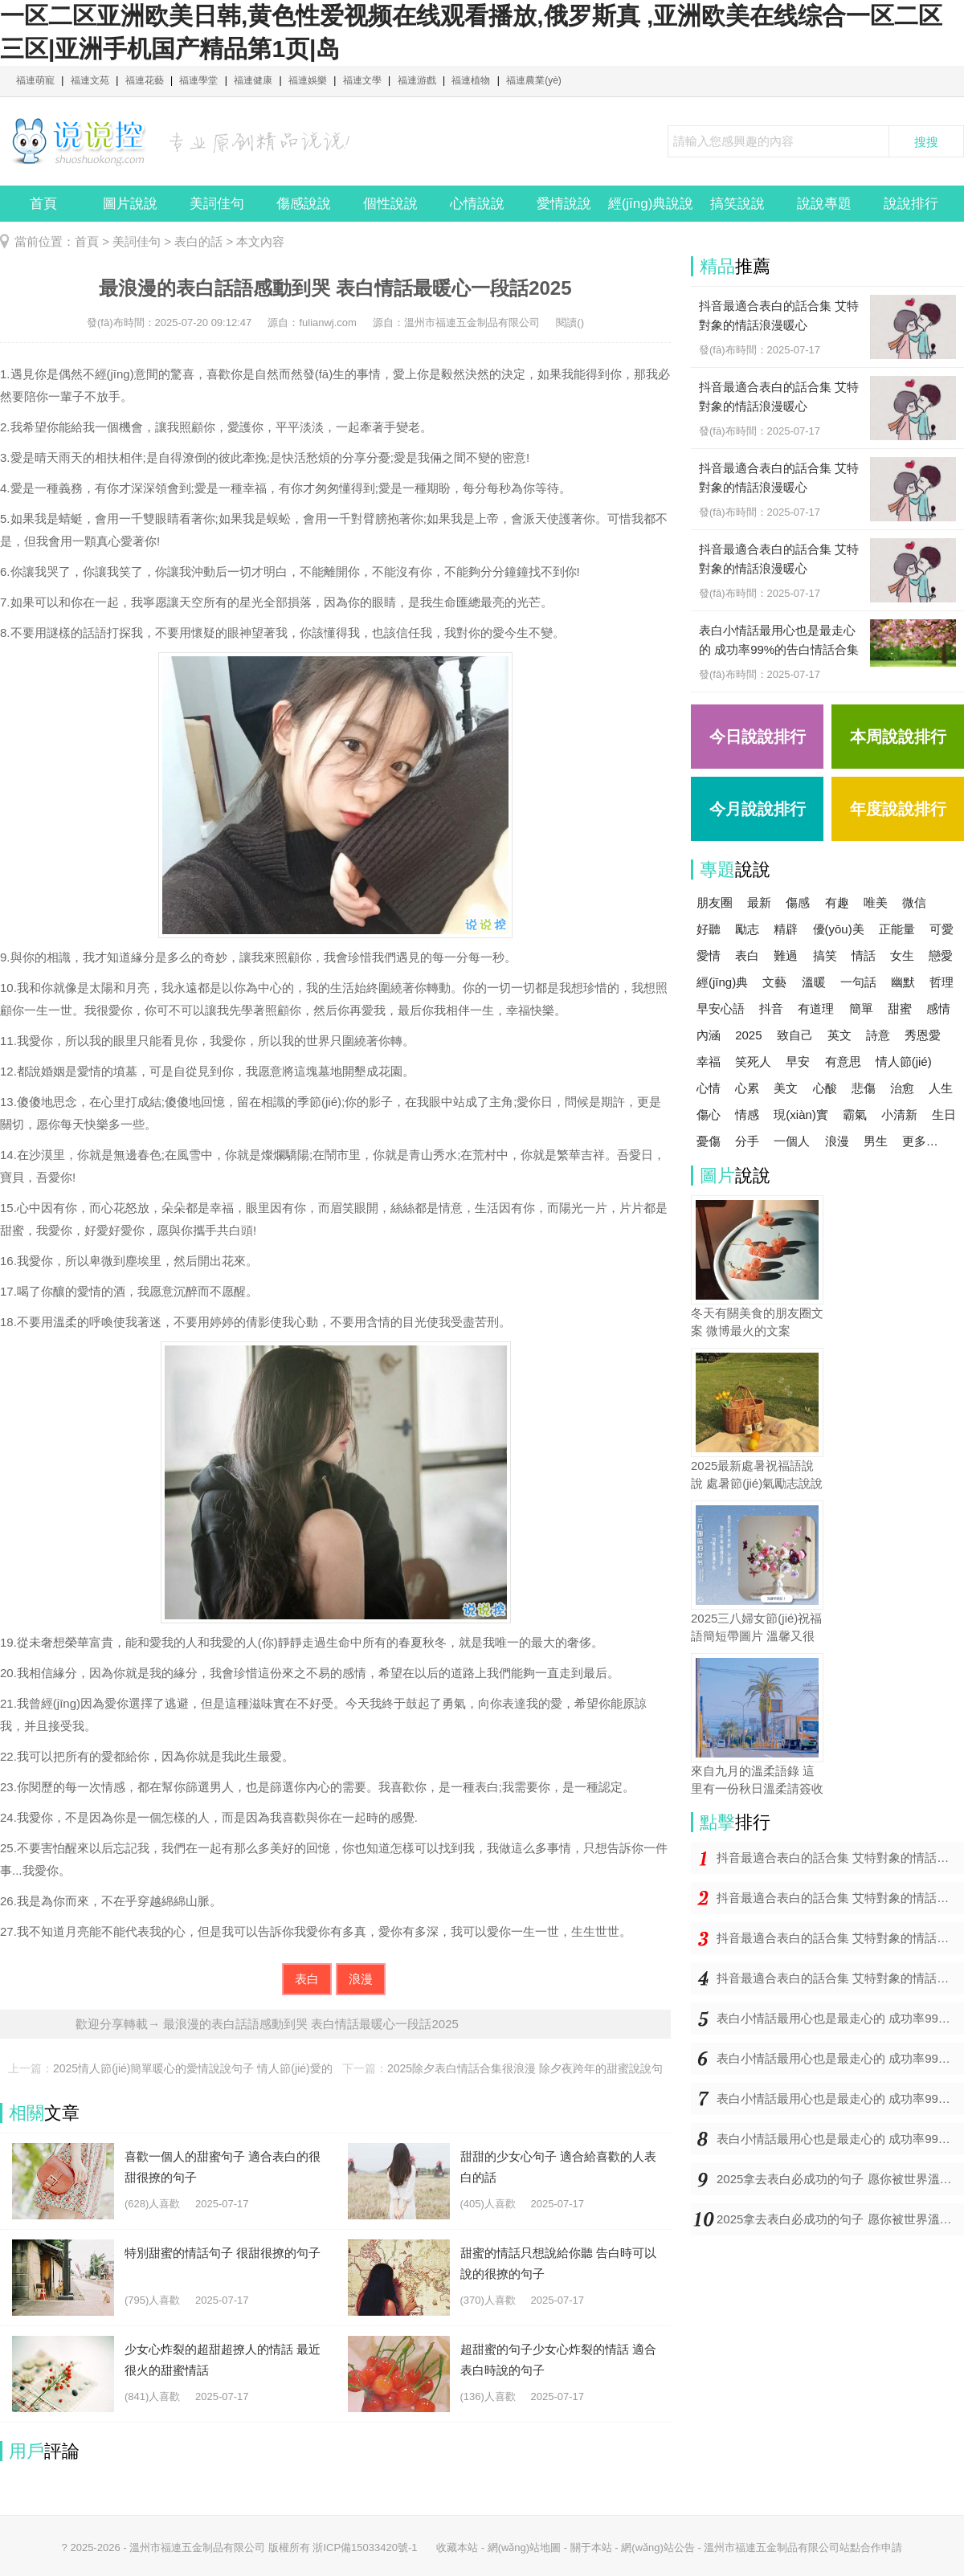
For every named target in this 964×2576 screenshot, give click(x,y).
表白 (307, 1979)
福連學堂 (198, 80)
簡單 (861, 1008)
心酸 (825, 1088)
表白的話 (198, 241)
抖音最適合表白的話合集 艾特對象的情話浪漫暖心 (840, 1857)
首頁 (43, 203)
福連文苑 (90, 80)
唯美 (876, 902)
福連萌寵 (35, 80)
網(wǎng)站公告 (658, 2547)
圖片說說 (130, 203)
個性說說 (390, 203)
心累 (747, 1088)
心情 (708, 1088)
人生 (941, 1088)
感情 (938, 1008)
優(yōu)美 (838, 929)
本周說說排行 (898, 736)
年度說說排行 (898, 809)
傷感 (798, 902)
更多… (920, 1141)
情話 (864, 955)
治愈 (902, 1088)
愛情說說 (564, 203)
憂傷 (708, 1141)
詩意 (878, 1035)
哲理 (941, 982)
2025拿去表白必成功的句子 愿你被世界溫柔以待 (840, 2179)
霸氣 (855, 1114)
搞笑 (825, 955)
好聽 (708, 929)
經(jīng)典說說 (651, 203)
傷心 (708, 1114)
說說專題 (824, 203)
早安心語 (720, 1008)
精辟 (786, 929)
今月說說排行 (757, 809)
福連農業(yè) (534, 80)
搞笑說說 (737, 203)
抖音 (771, 1008)
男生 (876, 1141)
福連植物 (470, 80)
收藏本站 (457, 2547)
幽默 (903, 982)
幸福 (708, 1061)
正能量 (897, 929)
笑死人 (753, 1061)
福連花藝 (144, 80)
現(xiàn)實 (801, 1114)
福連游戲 (417, 80)
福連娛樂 (307, 80)
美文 (786, 1088)
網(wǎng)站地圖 (525, 2547)
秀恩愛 (923, 1035)
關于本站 (591, 2547)
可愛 (941, 929)
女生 (902, 955)
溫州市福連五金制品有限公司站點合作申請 (803, 2547)
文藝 (774, 982)
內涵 (708, 1035)
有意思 (843, 1061)
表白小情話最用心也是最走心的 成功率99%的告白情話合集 (840, 2018)
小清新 (899, 1114)
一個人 (792, 1141)
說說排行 (911, 203)
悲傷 (864, 1088)
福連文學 (362, 80)
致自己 (795, 1035)
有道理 (816, 1008)
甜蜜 (900, 1008)
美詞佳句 (217, 203)
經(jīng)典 (722, 982)
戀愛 (941, 955)
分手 (747, 1141)
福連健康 (253, 80)
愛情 (708, 955)
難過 (786, 955)
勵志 (747, 929)
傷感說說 (303, 203)
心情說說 (477, 203)
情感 (747, 1114)
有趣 (837, 902)
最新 (759, 902)
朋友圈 (714, 902)
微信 (914, 902)
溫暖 (814, 982)
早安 (798, 1061)
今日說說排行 (757, 736)
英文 (839, 1035)
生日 (944, 1114)
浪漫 (361, 1979)
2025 (748, 1035)
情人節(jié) (904, 1061)
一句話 (858, 982)
